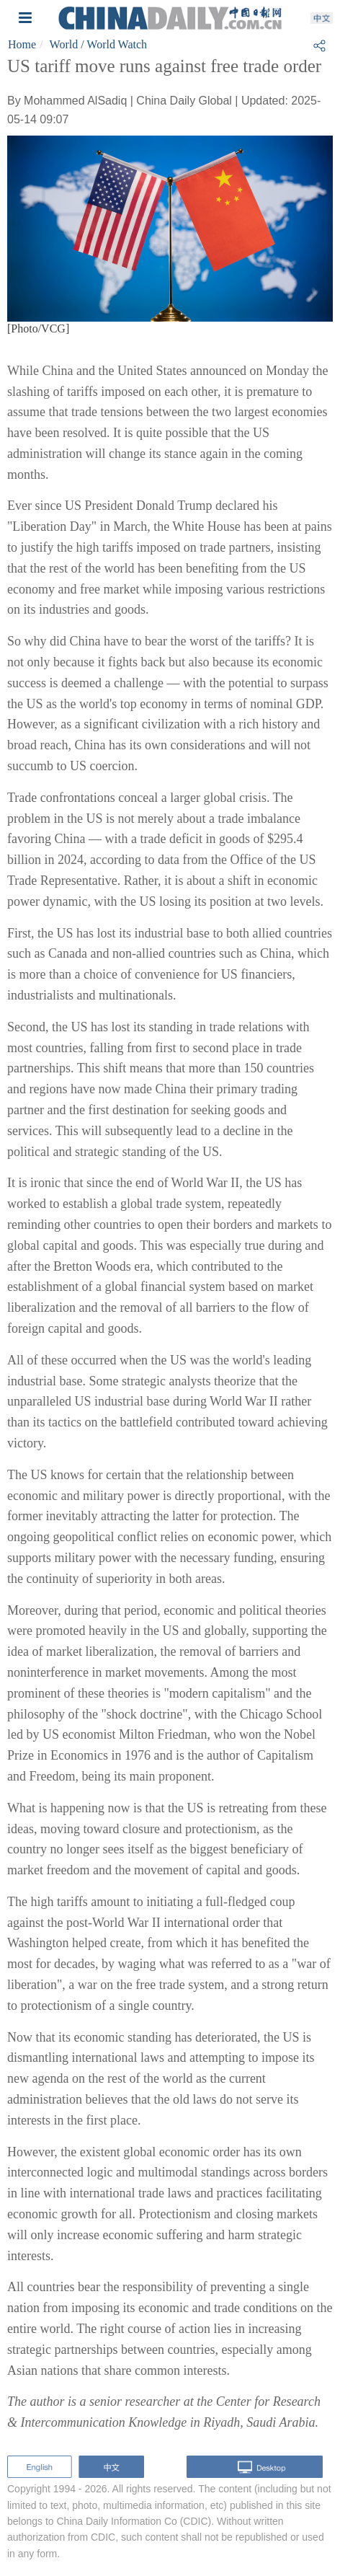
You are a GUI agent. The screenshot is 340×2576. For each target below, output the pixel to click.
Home (22, 44)
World (64, 44)
